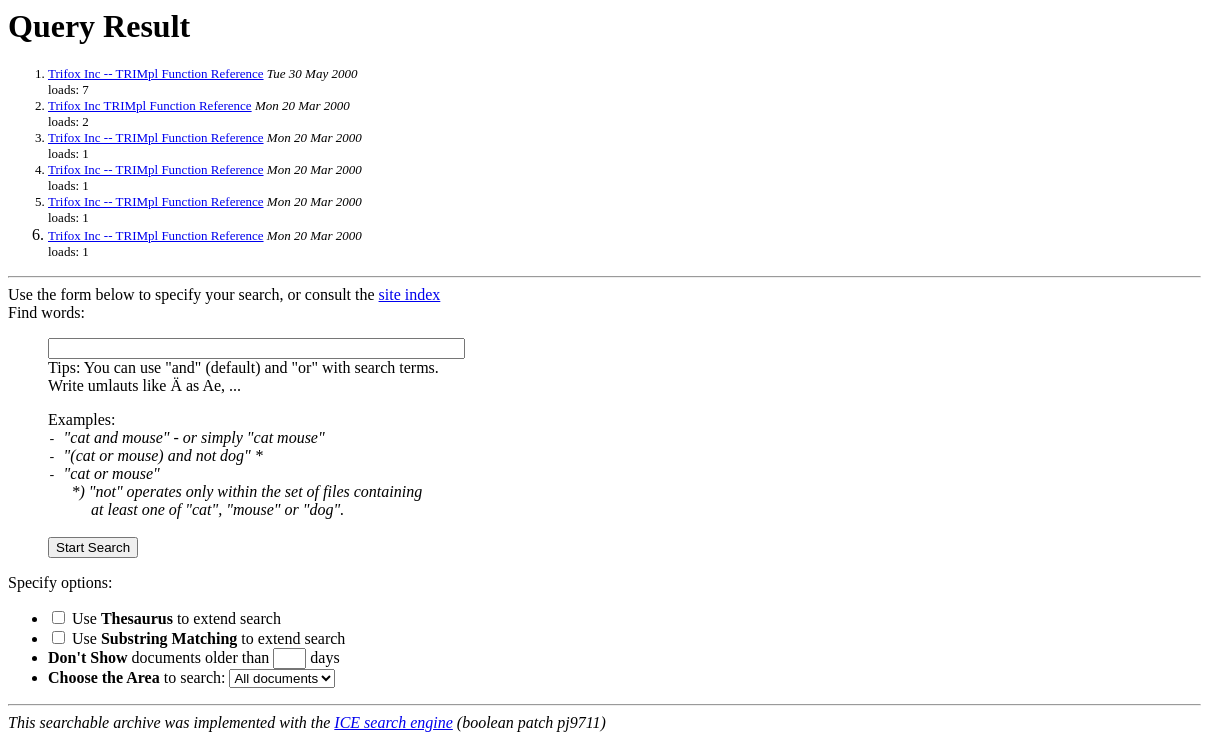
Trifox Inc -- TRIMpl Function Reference (156, 73)
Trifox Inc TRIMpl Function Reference (150, 105)
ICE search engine (393, 722)
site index (410, 294)
